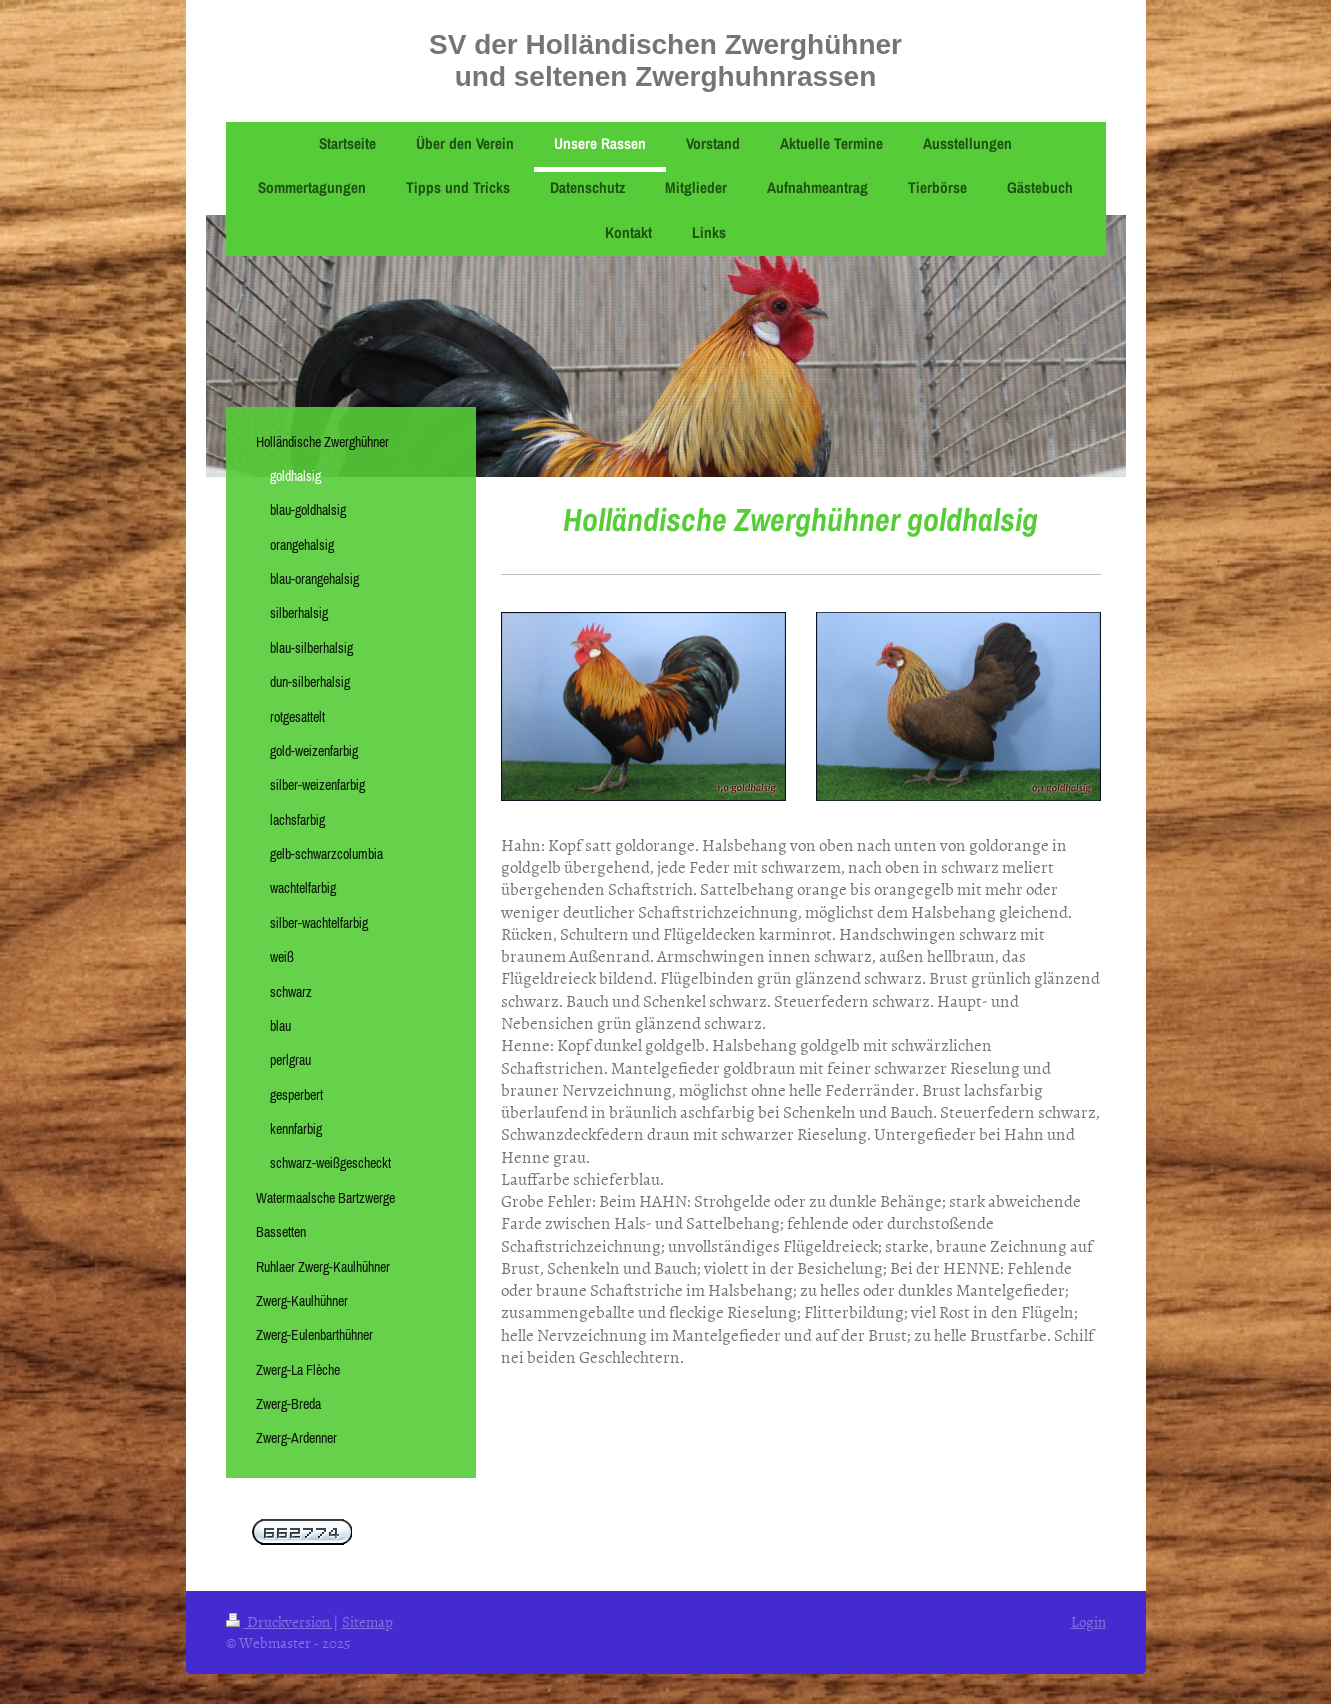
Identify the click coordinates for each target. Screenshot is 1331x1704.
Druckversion (279, 1621)
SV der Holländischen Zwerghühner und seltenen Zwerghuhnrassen (665, 60)
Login (1088, 1621)
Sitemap (367, 1621)
